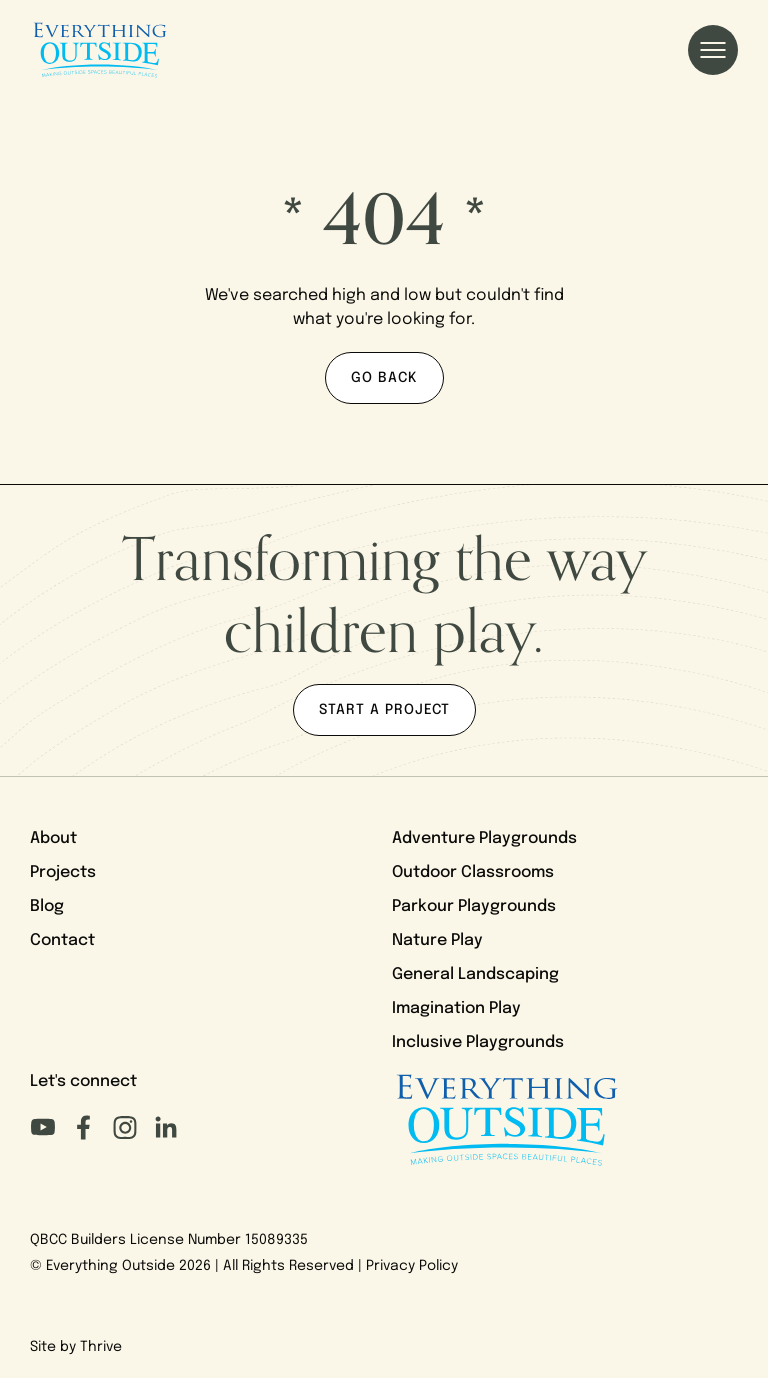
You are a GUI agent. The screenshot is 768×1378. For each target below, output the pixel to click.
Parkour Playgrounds (474, 907)
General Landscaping (475, 975)
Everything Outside (110, 1266)
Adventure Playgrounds (484, 839)
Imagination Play (456, 1009)
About (53, 839)
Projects (63, 873)
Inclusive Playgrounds (478, 1043)
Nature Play (437, 941)
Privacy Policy (412, 1266)
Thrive (101, 1347)
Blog (47, 907)
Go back (384, 378)
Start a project (384, 710)
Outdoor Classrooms (473, 873)
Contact (62, 941)
